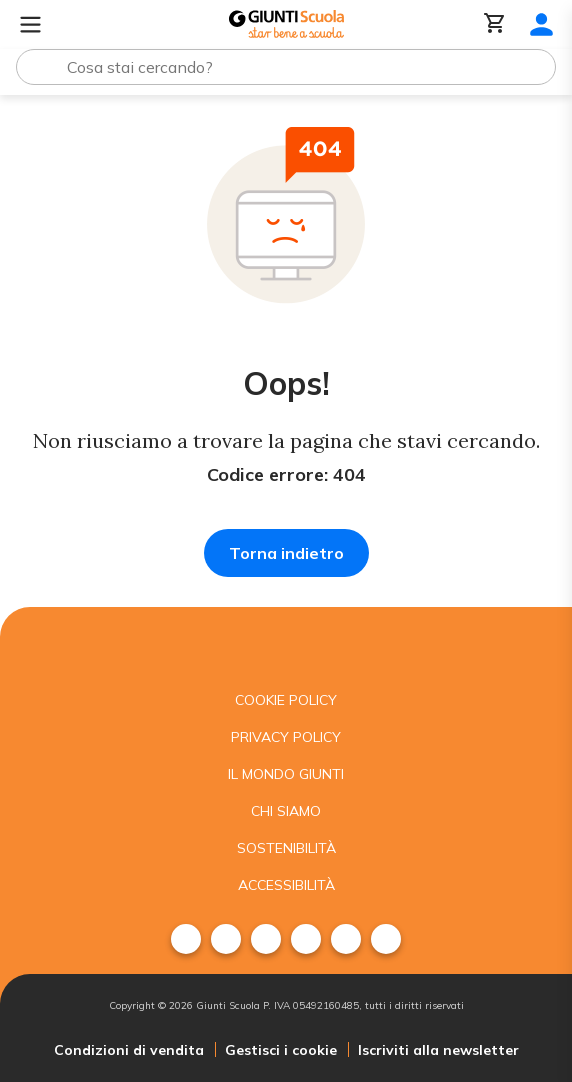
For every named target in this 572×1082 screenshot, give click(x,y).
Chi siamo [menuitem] (286, 811)
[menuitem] (186, 939)
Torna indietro (286, 553)
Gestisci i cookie (281, 1050)
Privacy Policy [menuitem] (286, 737)
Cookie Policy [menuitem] (286, 700)
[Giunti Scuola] (286, 24)
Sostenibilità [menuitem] (286, 848)
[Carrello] (495, 24)
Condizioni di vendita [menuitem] (129, 1050)
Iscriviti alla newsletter (438, 1050)
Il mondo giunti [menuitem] (286, 774)
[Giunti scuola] (286, 644)
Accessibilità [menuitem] (286, 885)
